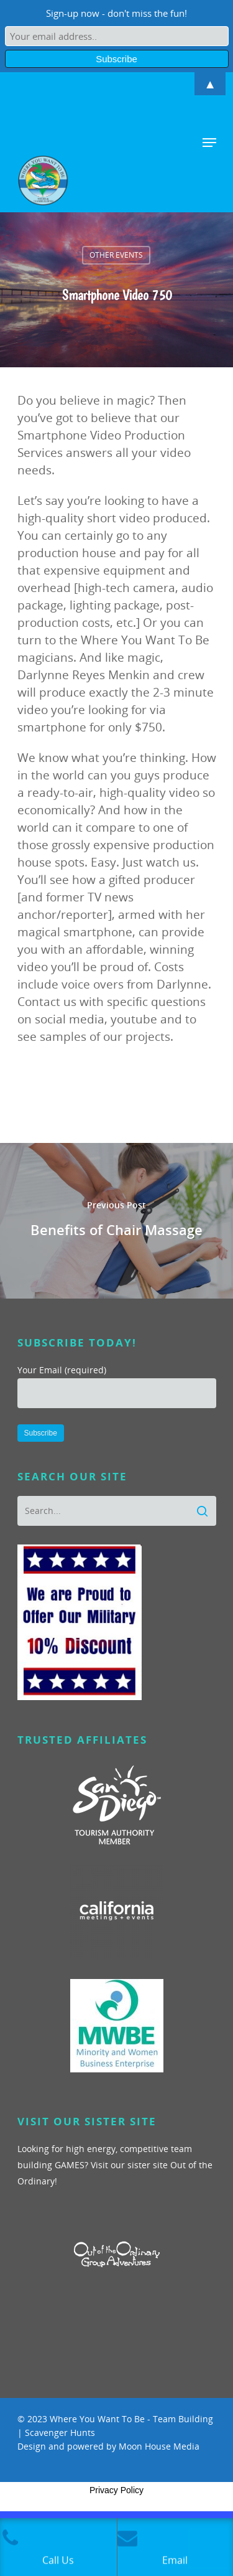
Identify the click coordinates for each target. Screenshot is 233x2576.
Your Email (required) (116, 1386)
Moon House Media (159, 2446)
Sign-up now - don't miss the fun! (116, 13)
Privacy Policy (116, 2490)
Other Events (116, 255)
